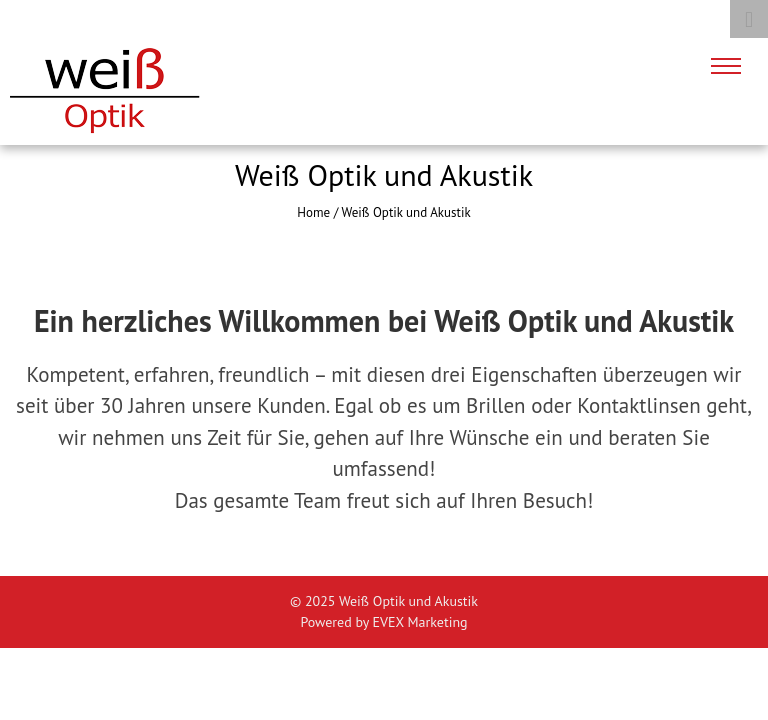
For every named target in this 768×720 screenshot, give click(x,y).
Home (313, 212)
